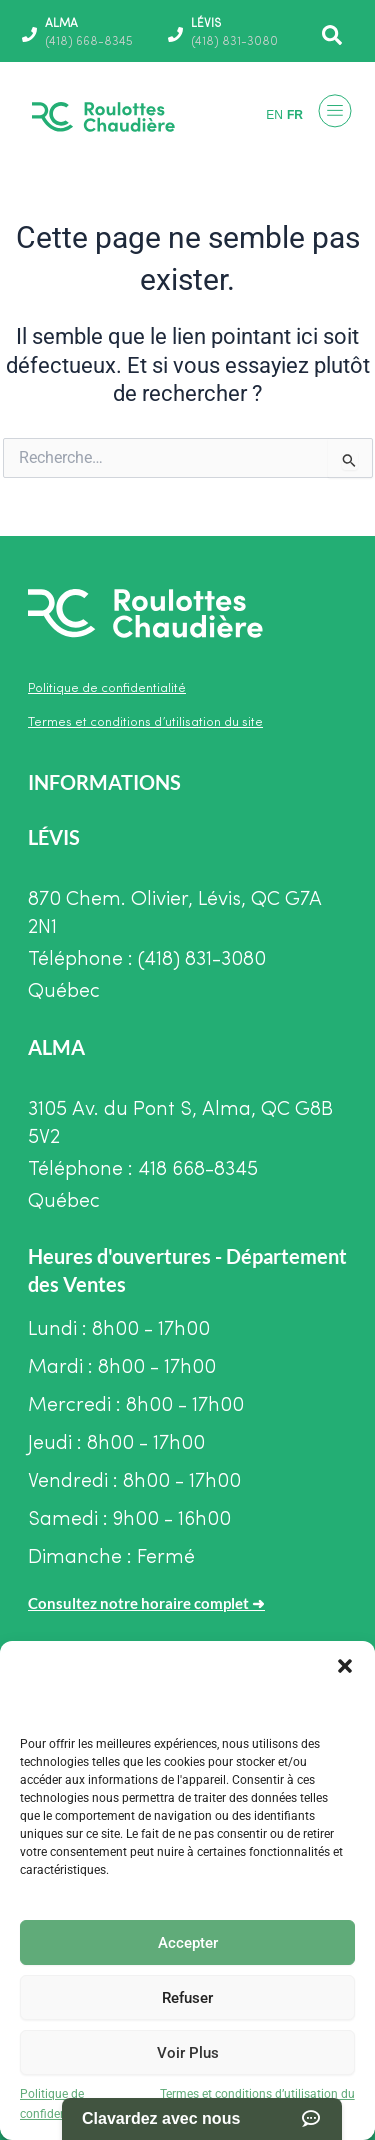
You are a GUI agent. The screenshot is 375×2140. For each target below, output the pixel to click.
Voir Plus (188, 2053)
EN (274, 115)
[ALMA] (29, 34)
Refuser (187, 1998)
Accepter (188, 1943)
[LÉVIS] (175, 34)
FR (295, 115)
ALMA (61, 24)
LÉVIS (206, 24)
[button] (345, 1666)
